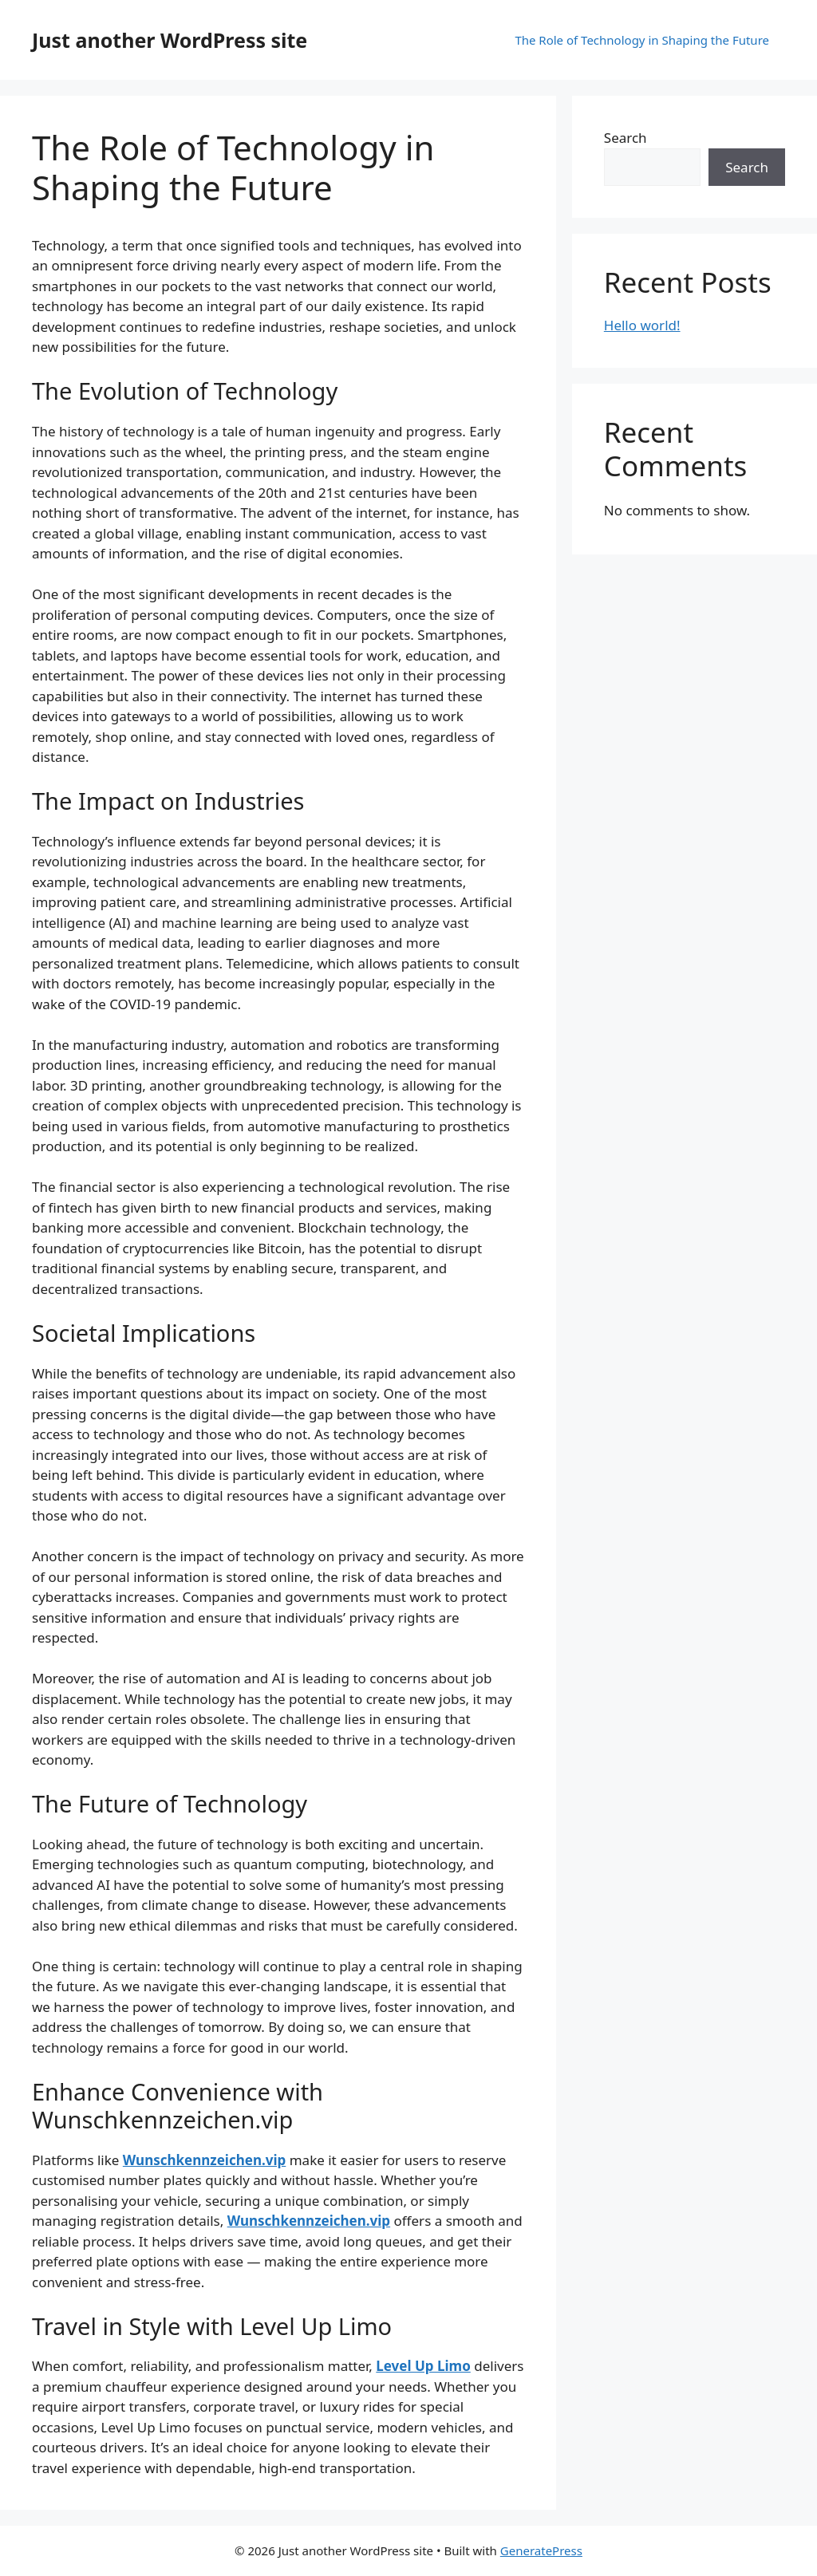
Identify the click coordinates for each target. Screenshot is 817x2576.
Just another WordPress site (169, 39)
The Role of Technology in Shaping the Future (642, 40)
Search (625, 137)
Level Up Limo (423, 2366)
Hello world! (642, 325)
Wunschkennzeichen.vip (204, 2160)
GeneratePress (541, 2550)
